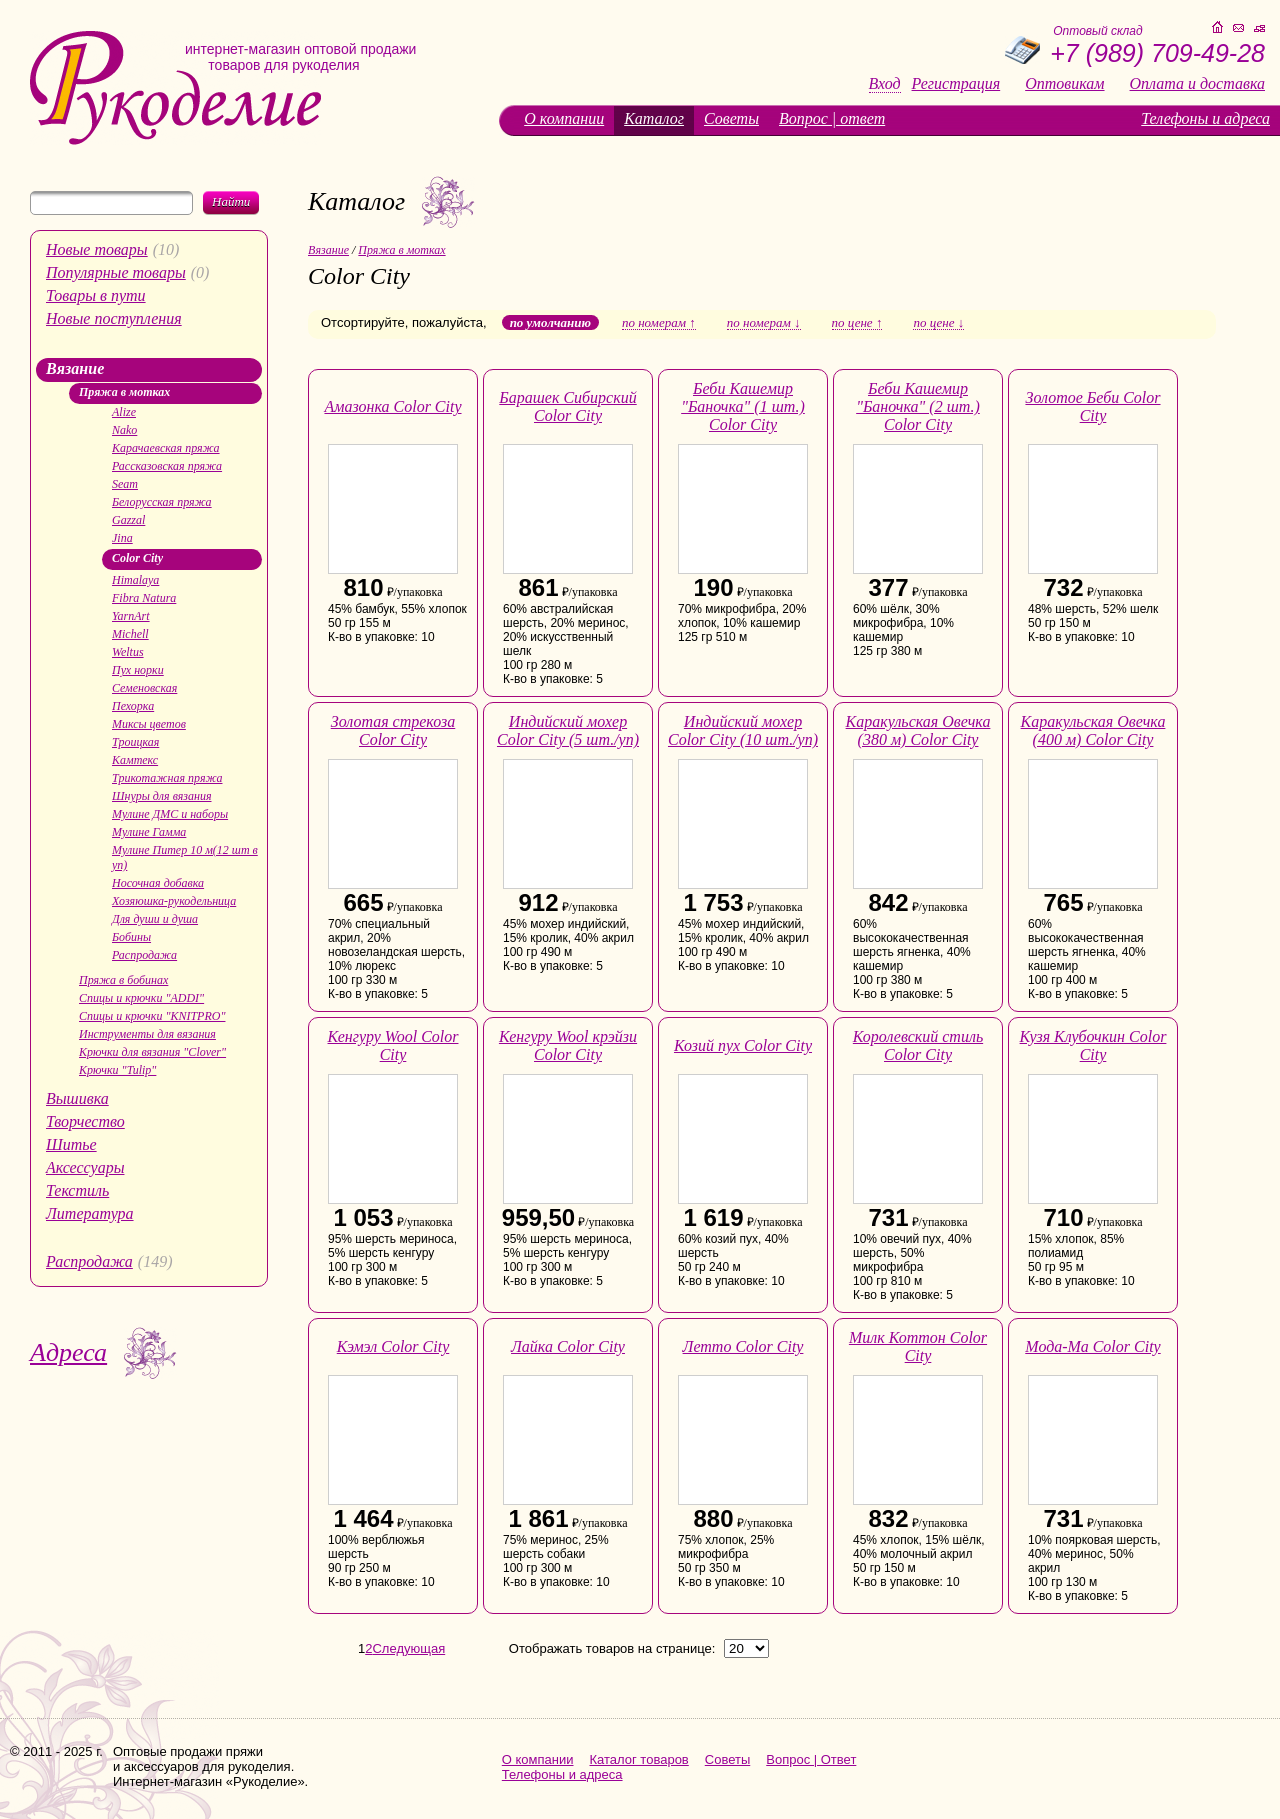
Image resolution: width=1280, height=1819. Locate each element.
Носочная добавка (158, 883)
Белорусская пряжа (162, 502)
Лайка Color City (568, 1346)
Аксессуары (85, 1167)
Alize (124, 412)
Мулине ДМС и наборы (170, 814)
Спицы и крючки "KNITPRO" (152, 1016)
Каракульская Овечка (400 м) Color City (1093, 730)
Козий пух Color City (743, 1045)
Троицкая (135, 742)
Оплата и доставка (1197, 84)
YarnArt (131, 616)
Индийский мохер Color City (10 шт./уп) (743, 730)
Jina (122, 538)
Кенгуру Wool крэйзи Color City (568, 1045)
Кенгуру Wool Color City (393, 1045)
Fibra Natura (144, 598)
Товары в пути (96, 295)
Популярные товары (116, 272)
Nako (124, 430)
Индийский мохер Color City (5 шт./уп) (568, 730)
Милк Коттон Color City (918, 1346)
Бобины (131, 937)
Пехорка (133, 706)
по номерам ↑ (659, 323)
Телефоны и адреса (1205, 118)
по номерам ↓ (764, 323)
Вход (885, 84)
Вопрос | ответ (832, 118)
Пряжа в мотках (124, 392)
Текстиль (77, 1190)
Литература (90, 1213)
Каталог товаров (639, 1759)
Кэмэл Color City (393, 1346)
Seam (125, 484)
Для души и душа (155, 919)
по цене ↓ (938, 323)
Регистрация (956, 84)
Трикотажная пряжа (167, 778)
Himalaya (135, 580)
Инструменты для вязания (147, 1034)
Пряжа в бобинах (123, 980)
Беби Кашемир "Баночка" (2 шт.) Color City (918, 406)
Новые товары (97, 249)
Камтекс (135, 760)
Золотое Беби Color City (1092, 406)
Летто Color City (743, 1346)
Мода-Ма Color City (1092, 1346)
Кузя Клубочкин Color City (1093, 1045)
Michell (130, 634)
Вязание (75, 368)
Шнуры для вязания (162, 796)
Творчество (85, 1121)
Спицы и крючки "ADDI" (141, 998)
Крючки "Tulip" (117, 1070)
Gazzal (128, 520)
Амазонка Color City (392, 406)
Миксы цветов (149, 724)
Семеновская (144, 688)
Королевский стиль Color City (918, 1045)
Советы (731, 118)
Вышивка (77, 1098)
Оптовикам (1064, 84)
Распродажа (144, 955)
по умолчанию (550, 322)
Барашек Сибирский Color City (567, 406)
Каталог (654, 118)
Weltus (128, 652)
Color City (137, 558)
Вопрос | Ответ (811, 1759)
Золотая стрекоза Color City (393, 730)
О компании (564, 118)
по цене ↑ (857, 323)
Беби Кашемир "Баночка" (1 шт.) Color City (743, 406)
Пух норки (138, 670)
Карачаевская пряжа (166, 448)
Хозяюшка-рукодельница (174, 901)
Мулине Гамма (149, 832)
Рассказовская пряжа (167, 466)
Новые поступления (114, 318)
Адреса (68, 1352)
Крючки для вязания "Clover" (152, 1052)
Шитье (71, 1144)
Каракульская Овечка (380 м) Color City (918, 730)
